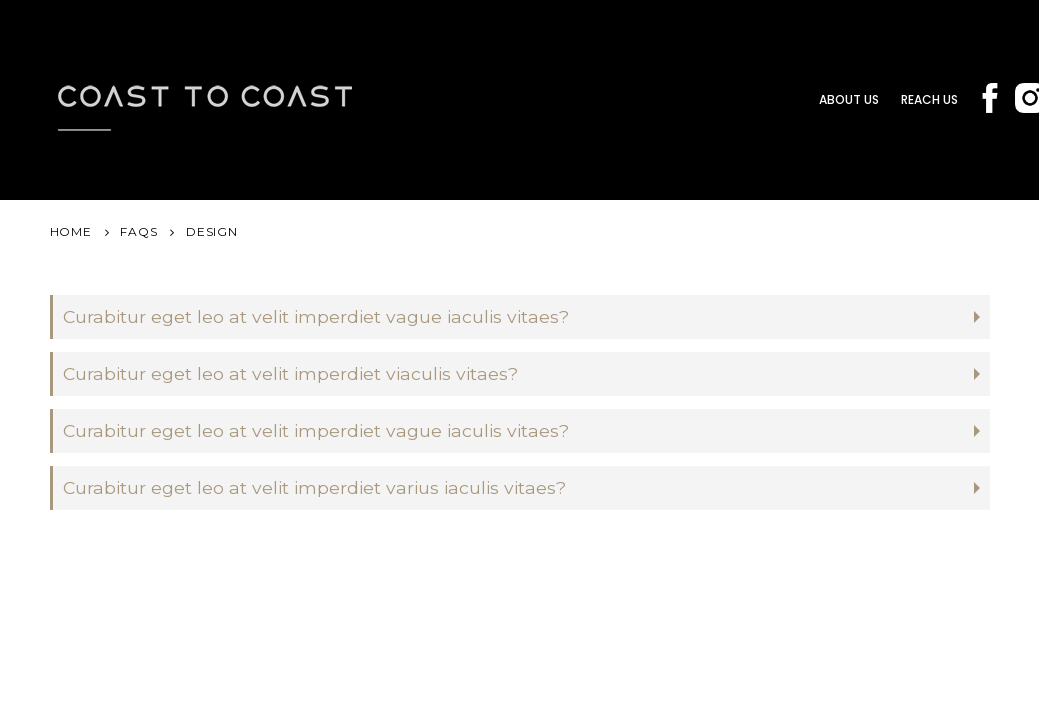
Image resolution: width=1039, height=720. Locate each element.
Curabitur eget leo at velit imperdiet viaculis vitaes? (290, 373)
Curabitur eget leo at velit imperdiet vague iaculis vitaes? (316, 316)
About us (849, 99)
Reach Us (929, 99)
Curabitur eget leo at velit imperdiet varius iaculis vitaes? (314, 487)
